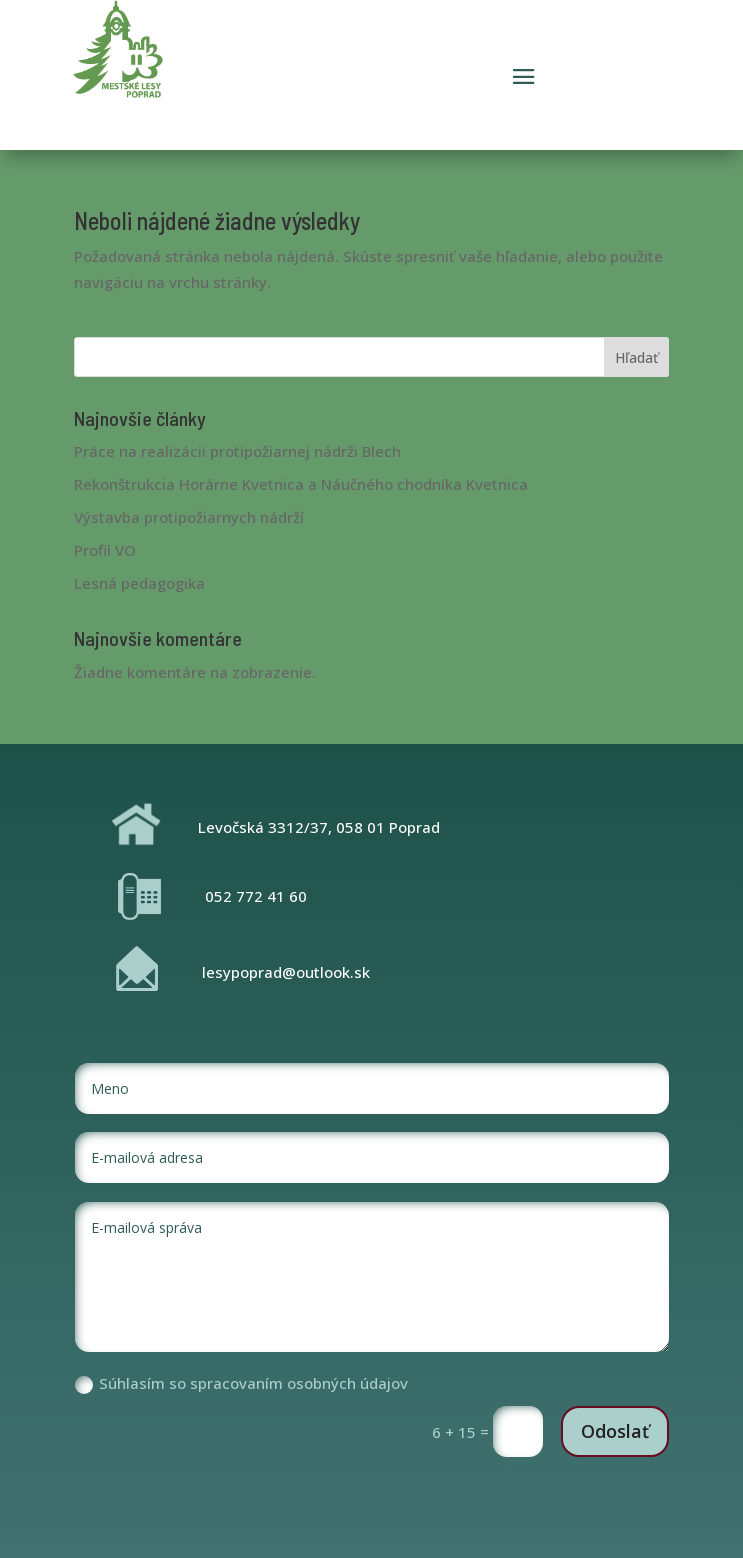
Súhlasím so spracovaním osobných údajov (241, 1383)
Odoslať (615, 1431)
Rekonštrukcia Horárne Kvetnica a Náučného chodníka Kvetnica (301, 484)
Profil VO (105, 550)
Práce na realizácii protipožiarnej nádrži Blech (237, 451)
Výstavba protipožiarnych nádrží (189, 517)
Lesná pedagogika (139, 583)
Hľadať (636, 357)
